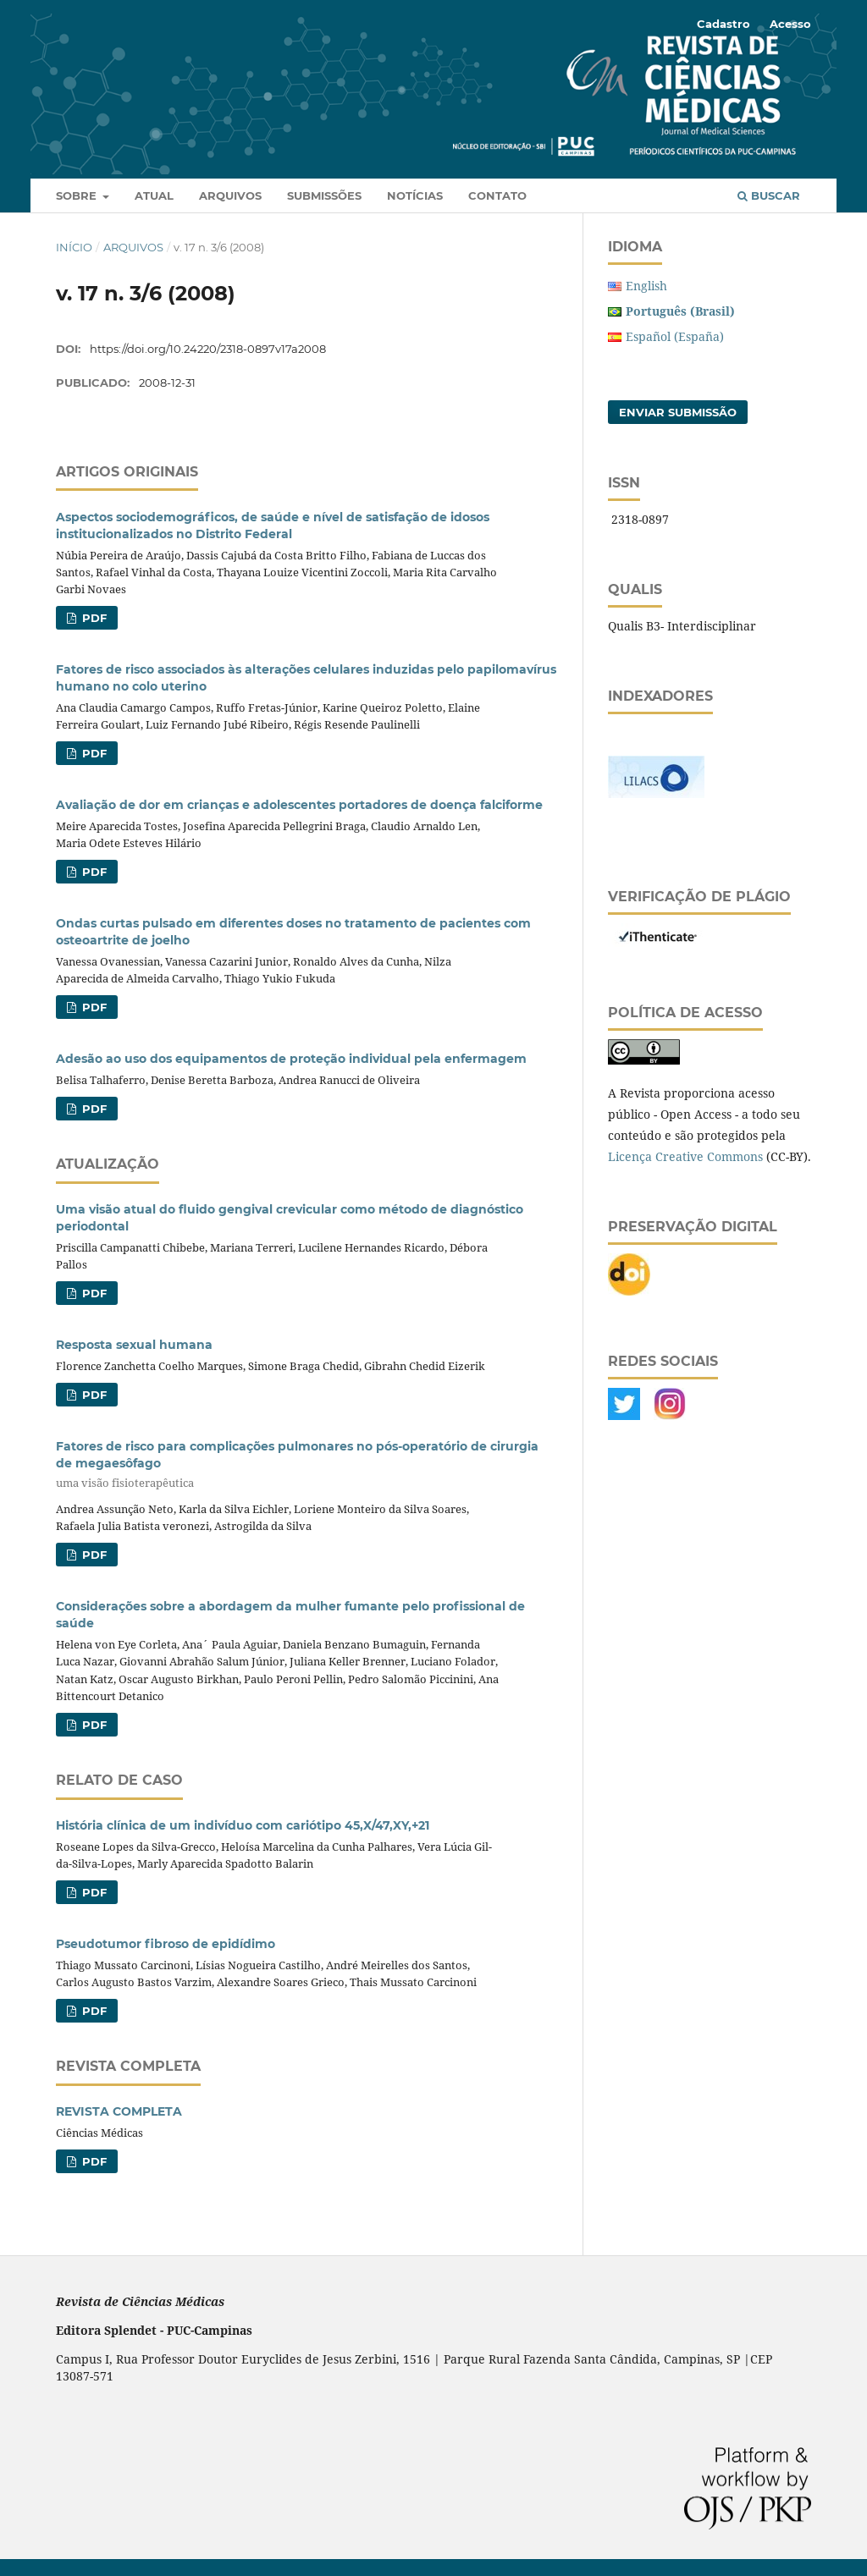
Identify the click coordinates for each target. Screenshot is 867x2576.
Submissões (324, 195)
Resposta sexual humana (134, 1344)
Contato (497, 195)
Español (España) (675, 336)
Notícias (415, 195)
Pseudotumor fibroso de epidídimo (165, 1943)
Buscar (768, 195)
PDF (93, 618)
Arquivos (230, 195)
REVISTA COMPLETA (119, 2111)
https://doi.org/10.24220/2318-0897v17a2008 (208, 348)
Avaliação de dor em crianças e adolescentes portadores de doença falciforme (299, 804)
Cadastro (723, 23)
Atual (154, 195)
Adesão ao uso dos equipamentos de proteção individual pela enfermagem (291, 1058)
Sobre (78, 195)
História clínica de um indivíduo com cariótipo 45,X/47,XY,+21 (242, 1825)
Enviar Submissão (678, 412)
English (646, 286)
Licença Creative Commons (685, 1156)
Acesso (790, 23)
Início (74, 247)
